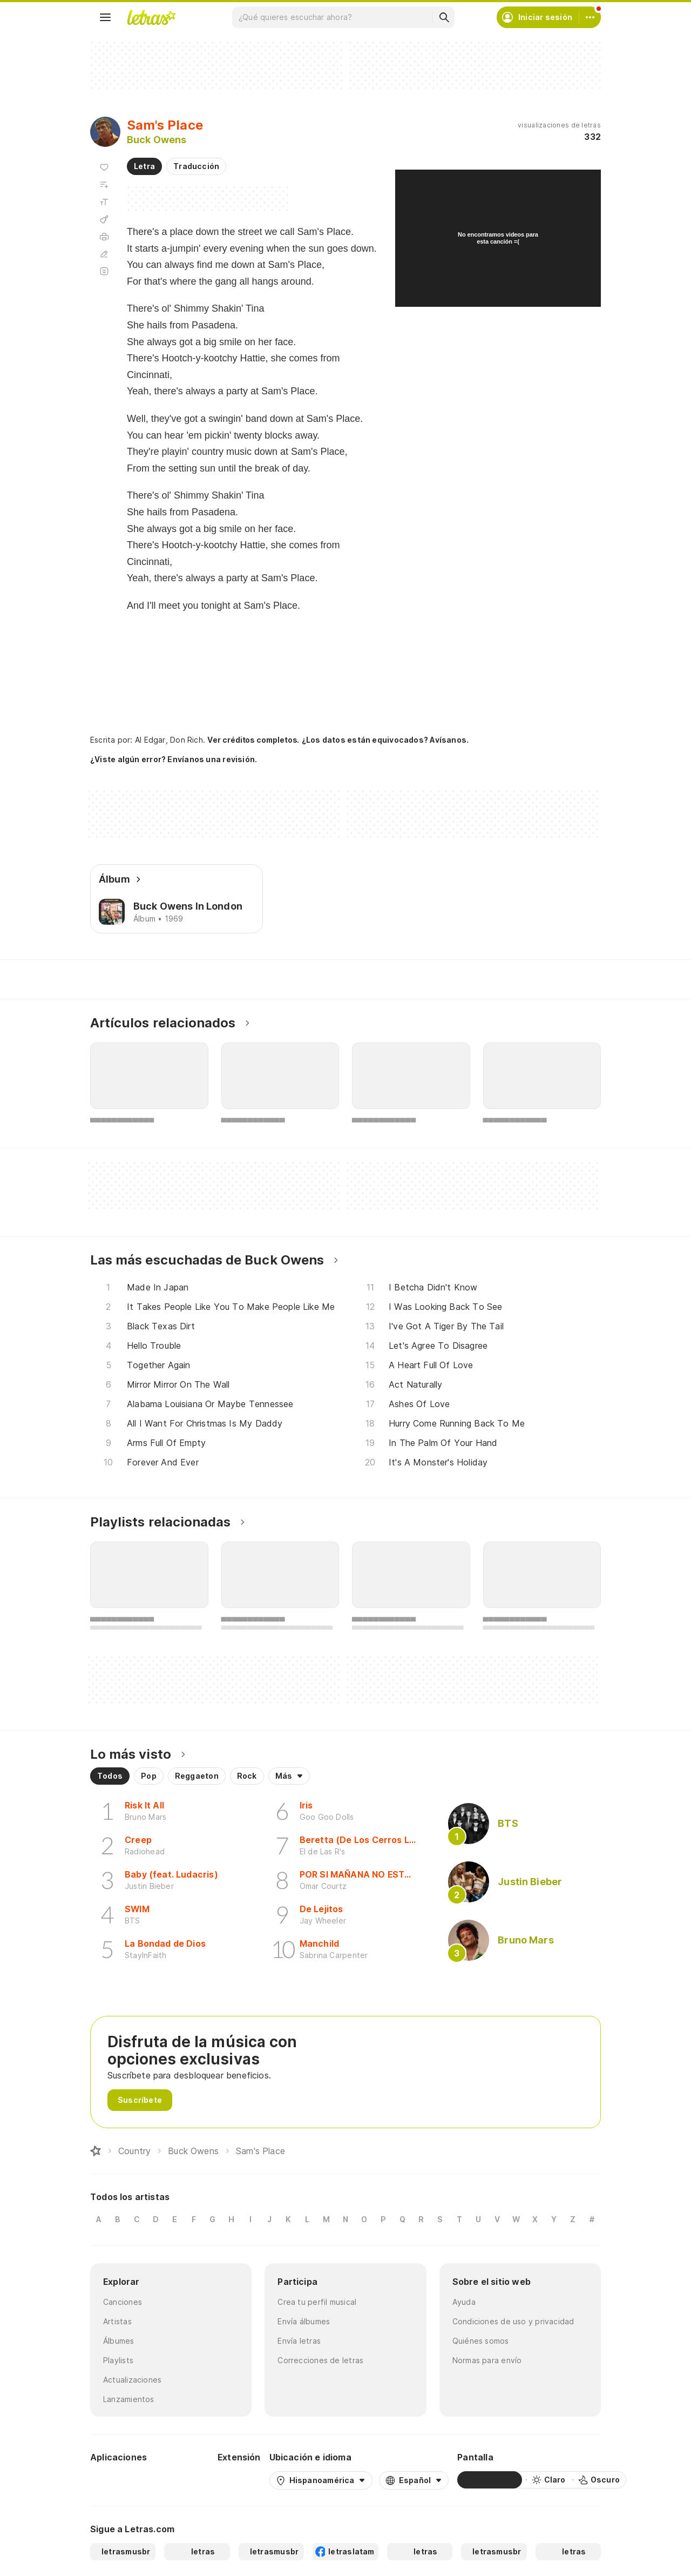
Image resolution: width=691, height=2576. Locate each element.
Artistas (117, 2321)
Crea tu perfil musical (316, 2301)
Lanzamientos (128, 2399)
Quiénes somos (480, 2340)
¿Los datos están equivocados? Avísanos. (385, 739)
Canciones (122, 2301)
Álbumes (118, 2340)
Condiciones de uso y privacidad (513, 2321)
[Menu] (105, 17)
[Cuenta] (590, 17)
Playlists (118, 2360)
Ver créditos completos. (253, 740)
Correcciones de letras (320, 2360)
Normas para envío (487, 2360)
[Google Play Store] (119, 2479)
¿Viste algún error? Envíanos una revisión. (173, 759)
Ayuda (464, 2301)
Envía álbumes (303, 2321)
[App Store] (183, 2479)
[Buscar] (444, 17)
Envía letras (299, 2340)
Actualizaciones (132, 2379)
